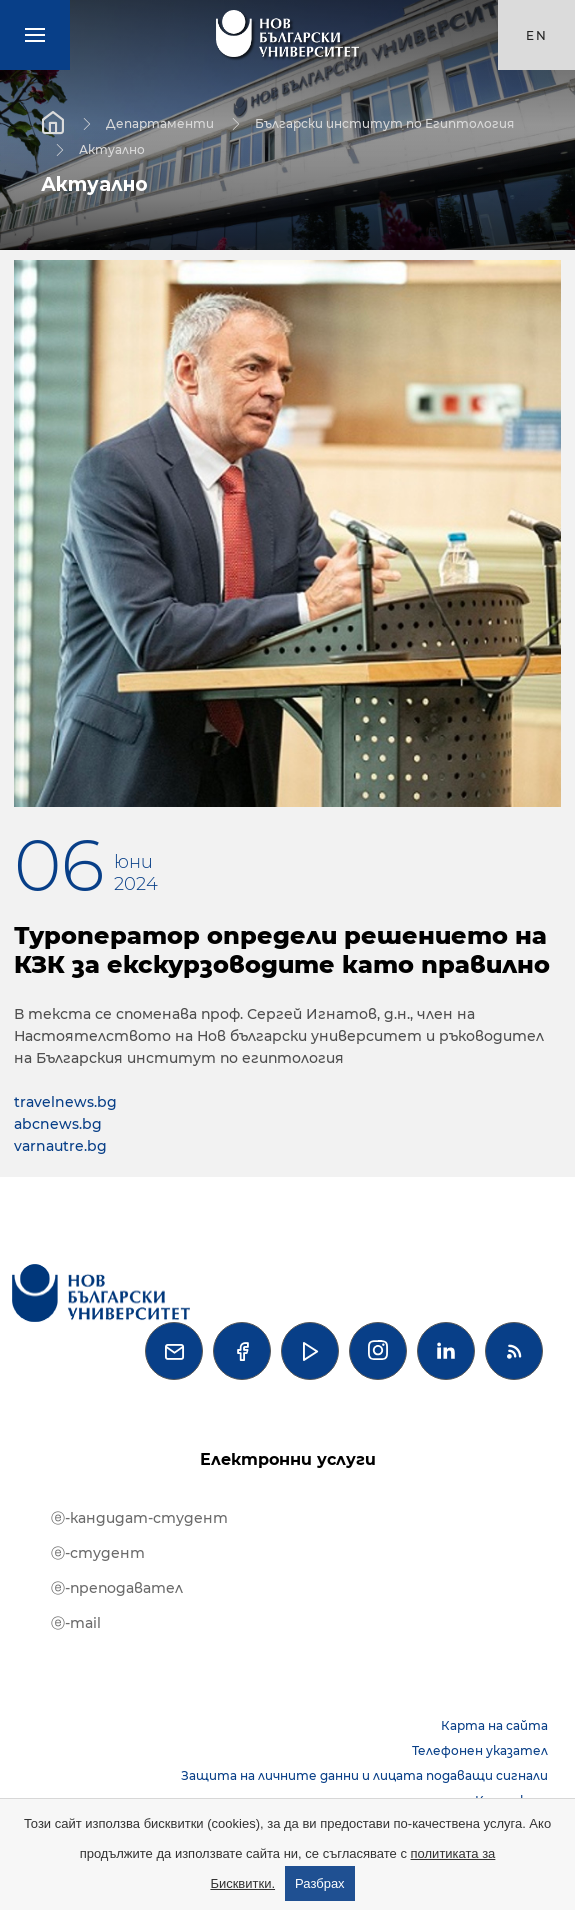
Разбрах (320, 1883)
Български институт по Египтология (384, 122)
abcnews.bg (58, 1124)
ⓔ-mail (76, 1623)
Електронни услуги (288, 1459)
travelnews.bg (65, 1102)
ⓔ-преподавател (117, 1588)
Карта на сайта (494, 1725)
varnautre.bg (60, 1146)
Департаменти (160, 122)
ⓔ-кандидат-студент (139, 1518)
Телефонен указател (480, 1750)
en (537, 35)
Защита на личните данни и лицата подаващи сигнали (364, 1775)
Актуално (112, 148)
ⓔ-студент (98, 1553)
